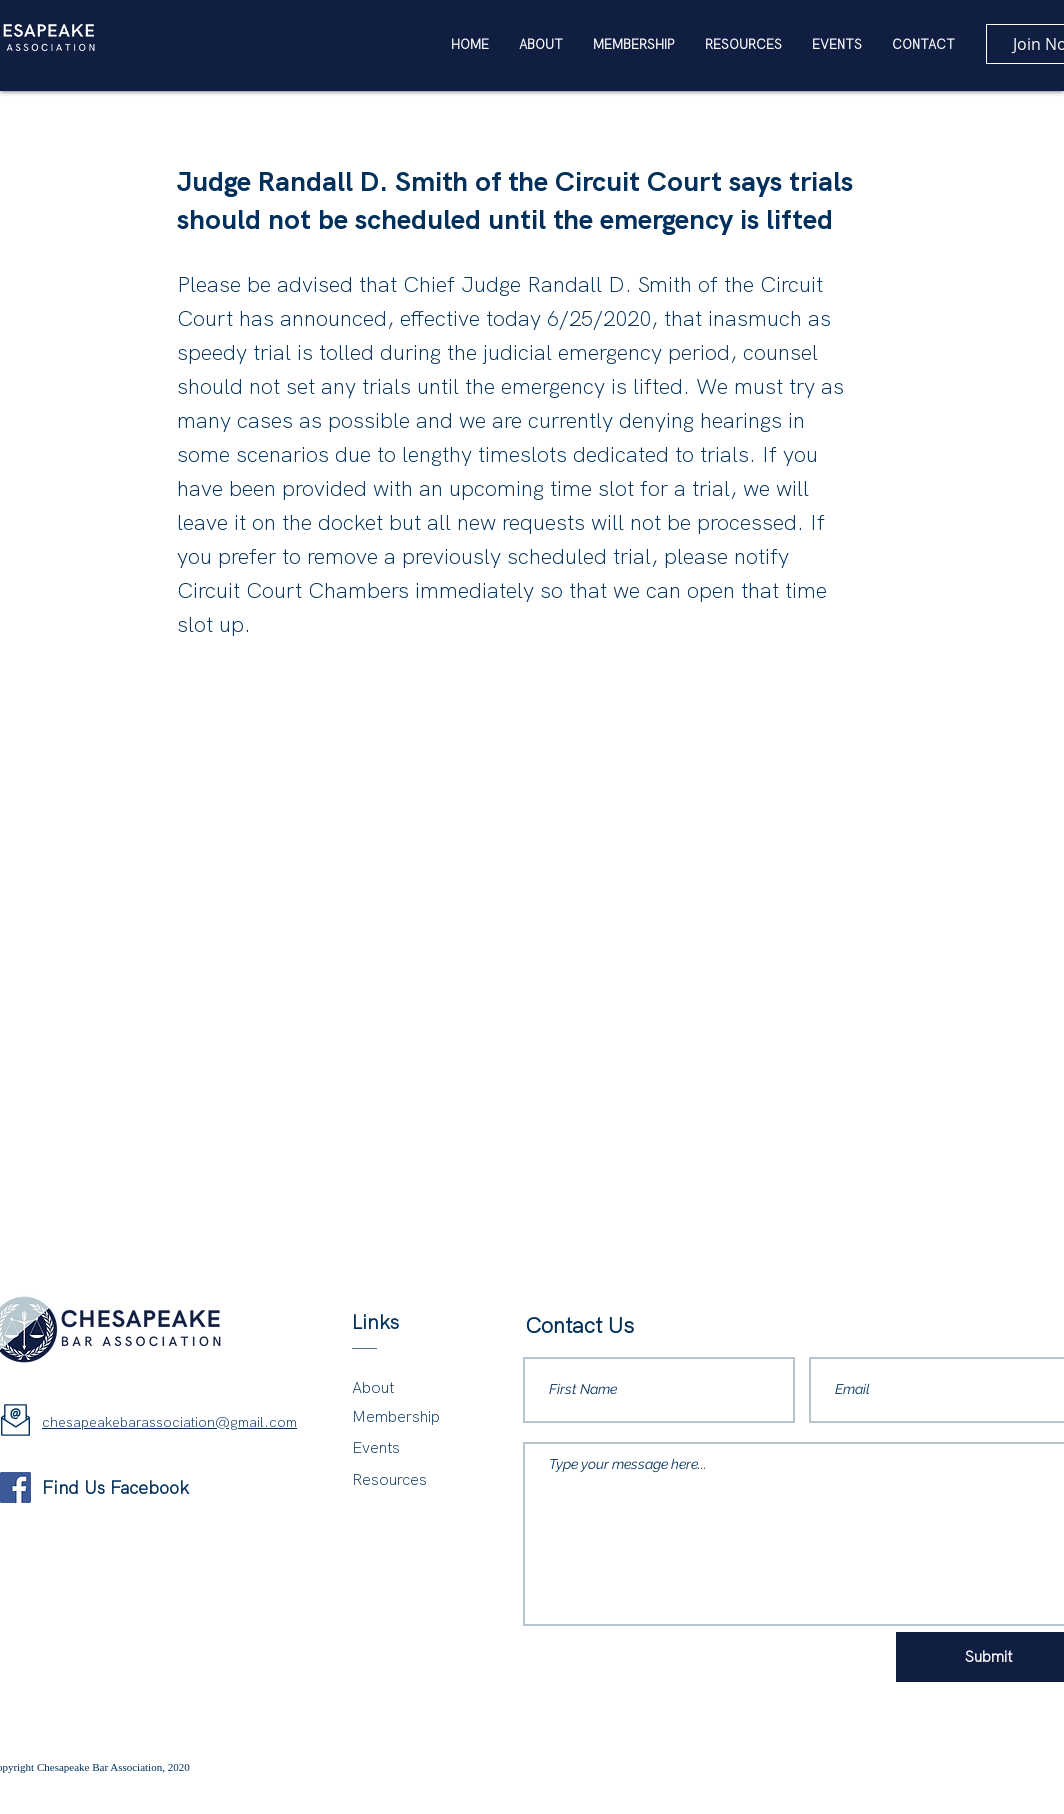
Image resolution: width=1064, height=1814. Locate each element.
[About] (406, 1388)
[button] (743, 45)
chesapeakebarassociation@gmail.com (169, 1422)
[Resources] (409, 1480)
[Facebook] (15, 1487)
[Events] (406, 1448)
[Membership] (406, 1417)
